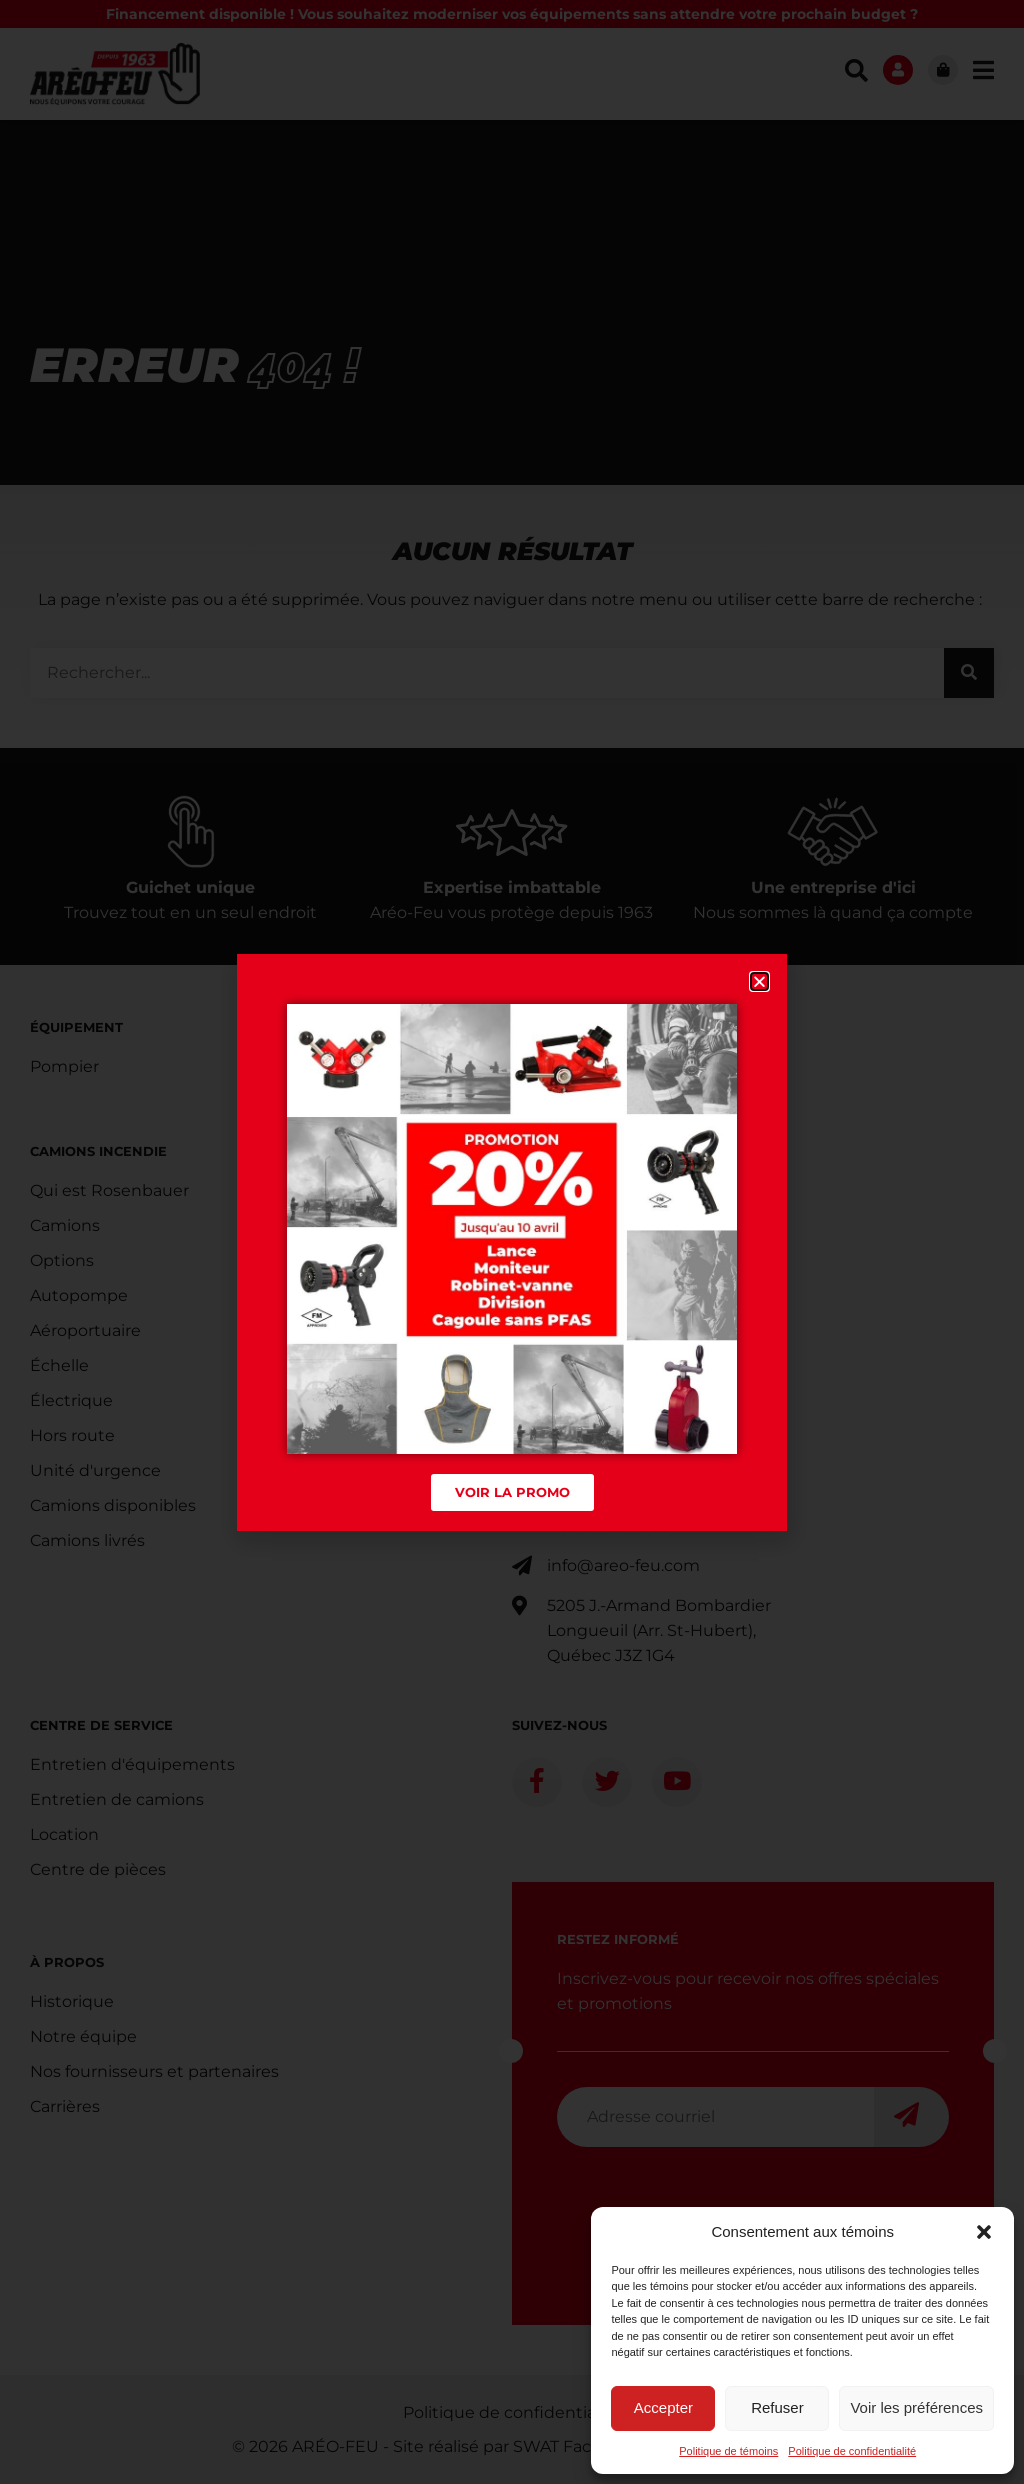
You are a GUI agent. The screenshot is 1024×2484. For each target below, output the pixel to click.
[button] (984, 2232)
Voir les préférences (916, 2407)
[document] (512, 1242)
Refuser (777, 2407)
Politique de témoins (728, 2451)
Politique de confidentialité (852, 2451)
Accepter (663, 2407)
